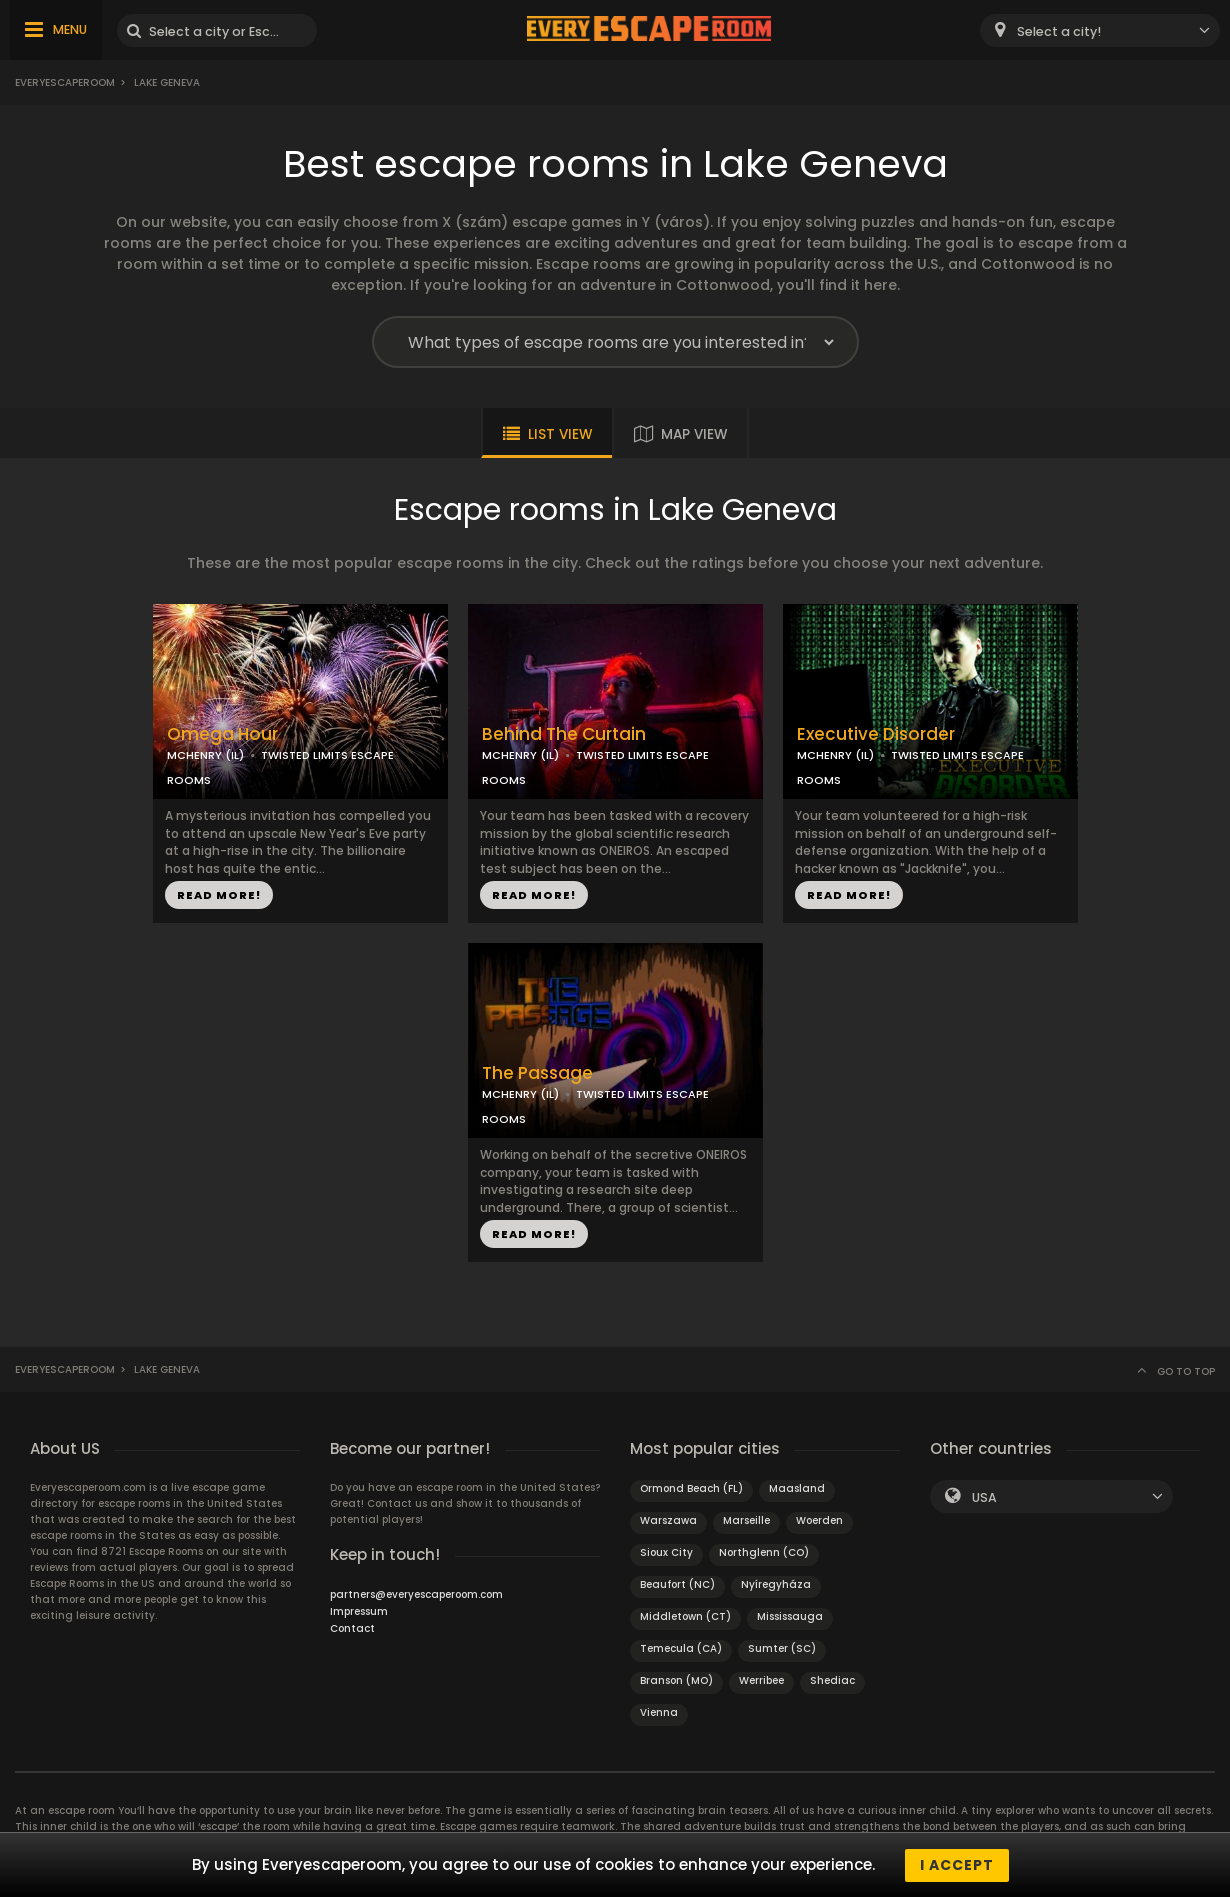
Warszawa (668, 1520)
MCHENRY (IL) (205, 755)
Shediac (832, 1680)
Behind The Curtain (564, 734)
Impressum (359, 1611)
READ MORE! (219, 895)
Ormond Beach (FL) (691, 1488)
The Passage (537, 1073)
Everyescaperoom (65, 82)
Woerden (819, 1520)
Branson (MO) (676, 1680)
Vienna (659, 1712)
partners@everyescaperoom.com (416, 1594)
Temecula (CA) (681, 1648)
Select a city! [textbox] (1059, 31)
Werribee (761, 1680)
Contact (352, 1628)
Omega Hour (222, 734)
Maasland (797, 1488)
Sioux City (666, 1552)
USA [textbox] (984, 1497)
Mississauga (790, 1616)
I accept (957, 1865)
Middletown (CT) (685, 1616)
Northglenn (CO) (764, 1552)
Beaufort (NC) (677, 1584)
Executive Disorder (876, 734)
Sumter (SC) (782, 1648)
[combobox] (1100, 30)
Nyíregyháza (776, 1584)
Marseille (746, 1520)
